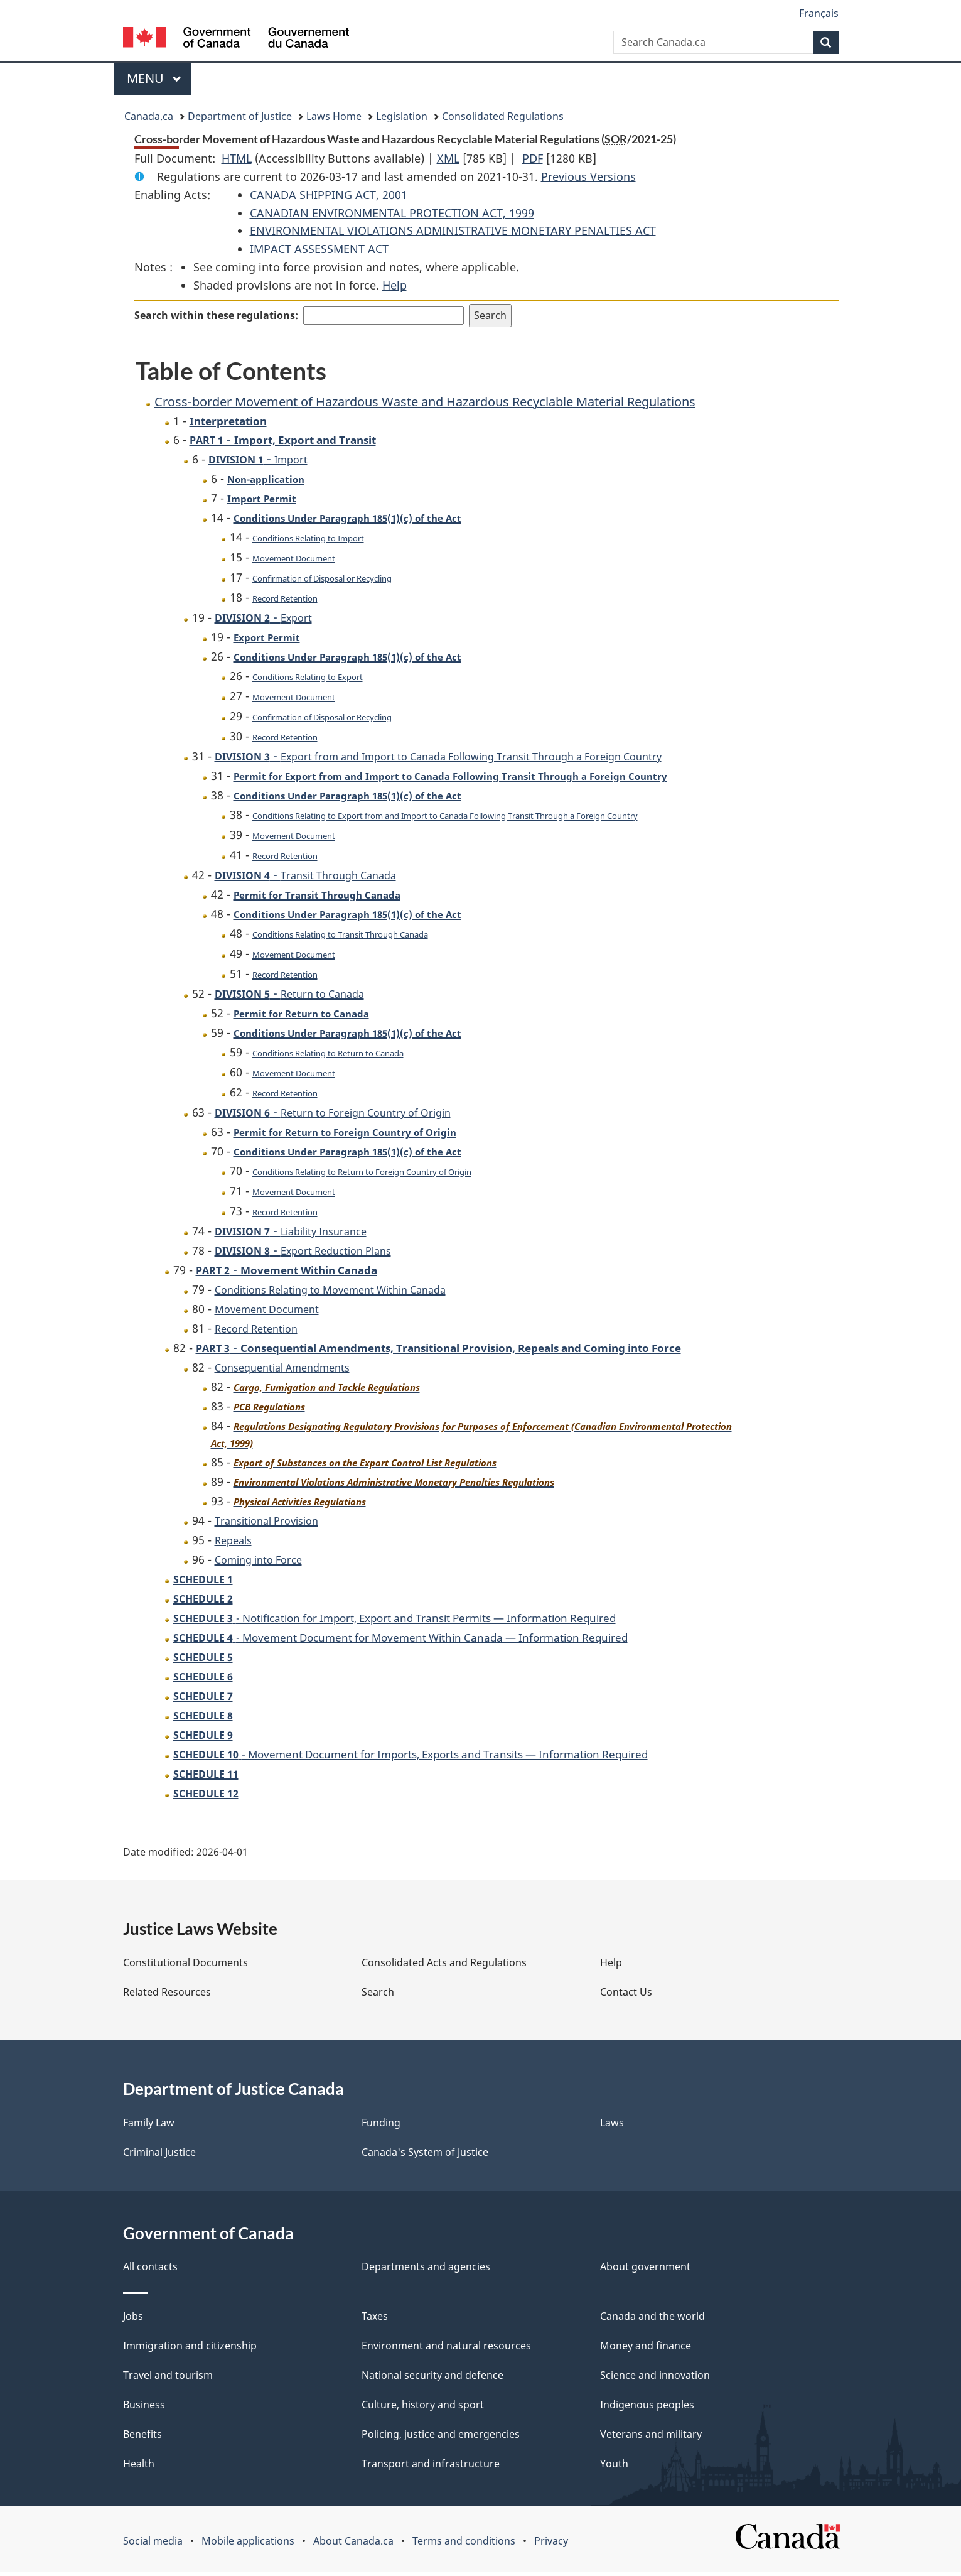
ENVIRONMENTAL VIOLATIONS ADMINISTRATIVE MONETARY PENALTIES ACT (453, 230)
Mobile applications (247, 2545)
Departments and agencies (426, 2271)
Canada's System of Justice (425, 2156)
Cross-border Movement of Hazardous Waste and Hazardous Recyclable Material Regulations (424, 401)
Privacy (551, 2545)
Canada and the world (652, 2320)
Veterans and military (651, 2438)
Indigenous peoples (647, 2409)
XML (448, 158)
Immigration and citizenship (190, 2350)
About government (645, 2271)
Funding (381, 2127)
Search (378, 1996)
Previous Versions (588, 176)
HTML (237, 158)
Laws (612, 2127)
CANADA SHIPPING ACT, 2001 (328, 194)
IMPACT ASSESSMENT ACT (319, 248)
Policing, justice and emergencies (441, 2438)
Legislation (401, 116)
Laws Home (334, 116)
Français (819, 13)
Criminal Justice (159, 2156)
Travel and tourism (168, 2379)
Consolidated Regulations (503, 116)
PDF (532, 158)
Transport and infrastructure (431, 2468)
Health (138, 2468)
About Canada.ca (353, 2545)
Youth (614, 2468)
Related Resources (167, 1996)
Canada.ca (148, 116)
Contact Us (626, 1996)
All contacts (150, 2271)
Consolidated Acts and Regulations (444, 1967)
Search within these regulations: (216, 315)
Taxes (375, 2320)
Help (394, 285)
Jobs (133, 2320)
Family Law (148, 2127)
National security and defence (432, 2379)
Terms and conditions (463, 2545)
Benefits (142, 2438)
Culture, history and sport (423, 2409)
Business (144, 2409)
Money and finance (645, 2350)
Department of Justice (240, 116)
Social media (153, 2545)
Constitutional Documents (185, 1967)
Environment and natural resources (446, 2350)
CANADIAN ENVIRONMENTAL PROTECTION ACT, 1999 (392, 212)
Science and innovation (655, 2379)
